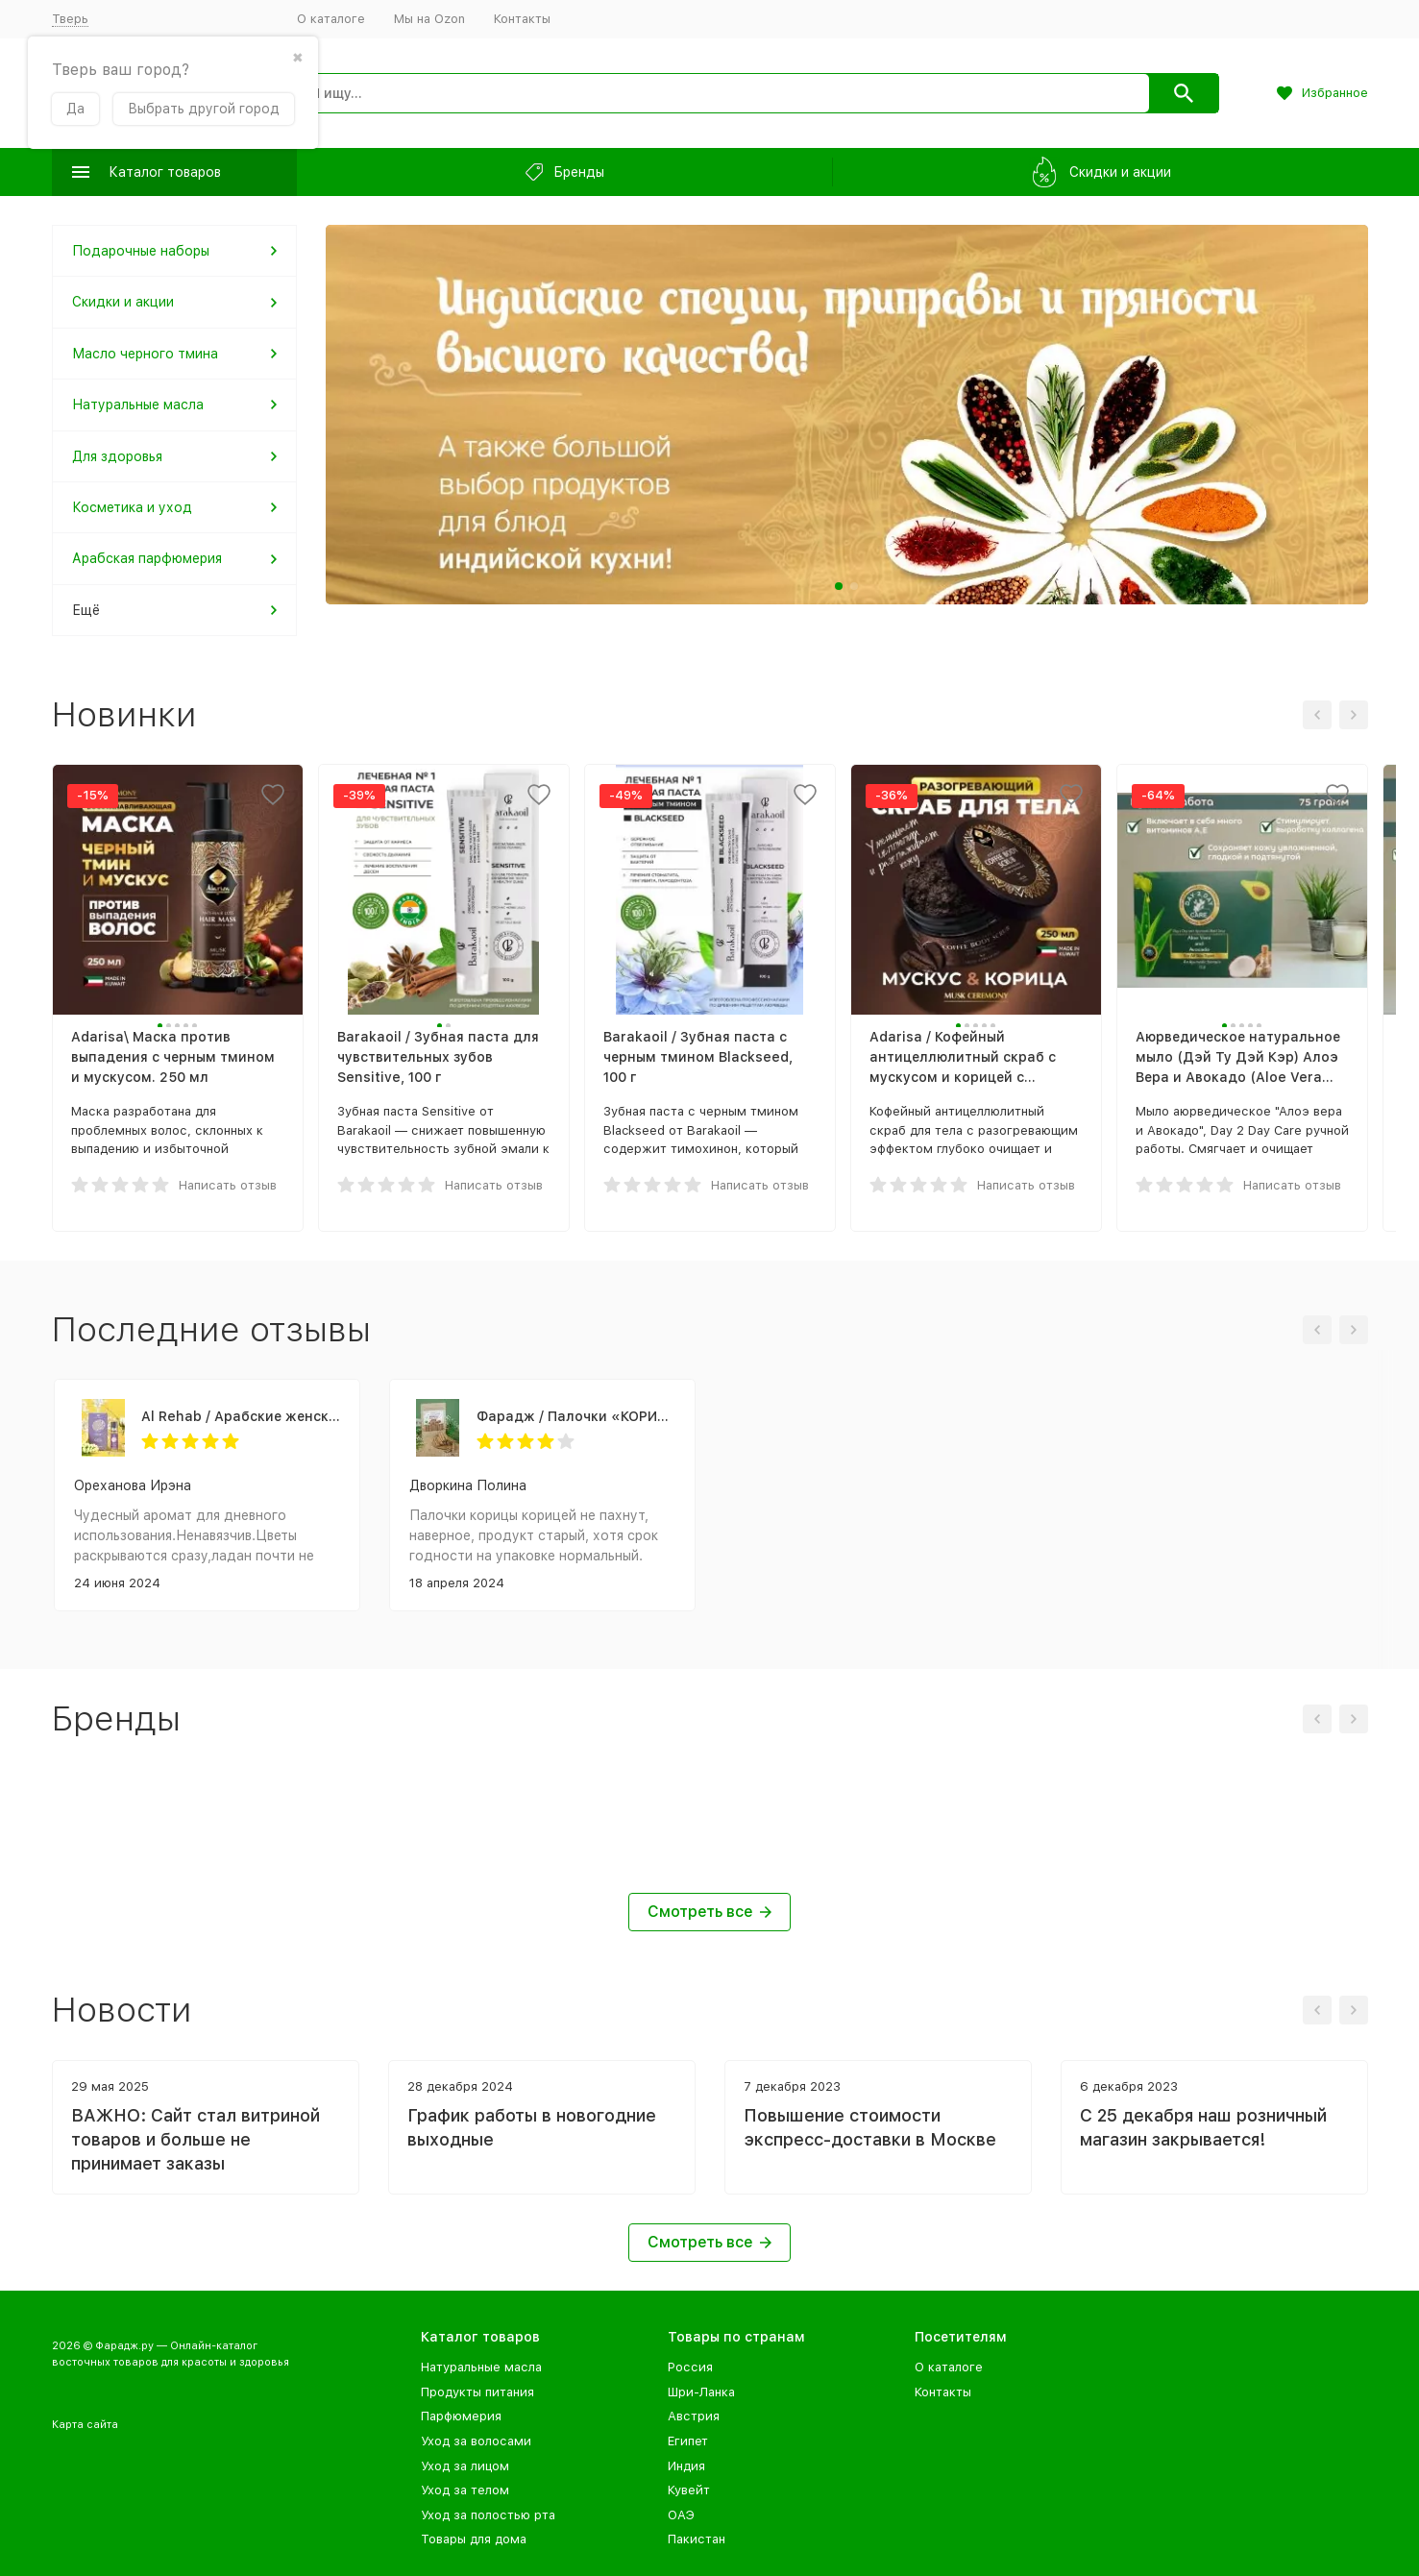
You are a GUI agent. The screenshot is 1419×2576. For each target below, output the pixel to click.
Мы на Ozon (429, 19)
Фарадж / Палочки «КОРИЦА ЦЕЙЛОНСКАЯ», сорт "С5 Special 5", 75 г (576, 1416)
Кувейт (689, 2490)
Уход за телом (465, 2490)
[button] (839, 586)
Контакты (522, 19)
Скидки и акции (123, 301)
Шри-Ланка (701, 2392)
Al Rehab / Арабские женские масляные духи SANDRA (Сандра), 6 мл (240, 1416)
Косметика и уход (132, 507)
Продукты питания (477, 2392)
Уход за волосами (476, 2441)
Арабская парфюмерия (147, 558)
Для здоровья (117, 456)
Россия (690, 2367)
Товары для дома (473, 2539)
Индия (686, 2466)
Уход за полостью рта (488, 2515)
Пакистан (696, 2539)
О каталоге (331, 19)
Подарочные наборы (140, 250)
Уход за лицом (465, 2466)
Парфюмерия (461, 2416)
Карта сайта (85, 2424)
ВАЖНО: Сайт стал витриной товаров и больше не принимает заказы (195, 2139)
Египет (688, 2441)
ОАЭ (681, 2515)
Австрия (694, 2416)
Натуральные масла (138, 404)
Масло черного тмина (145, 353)
